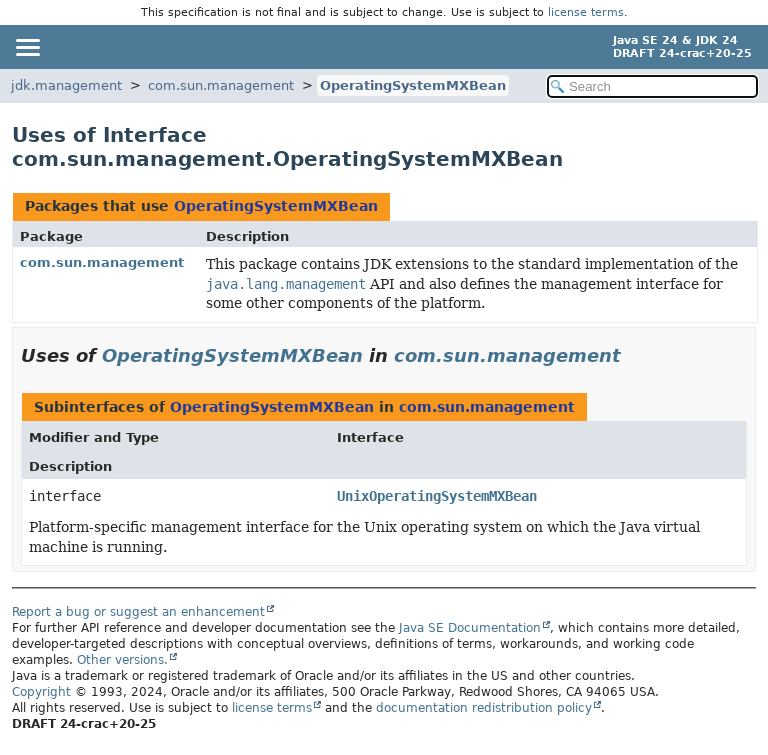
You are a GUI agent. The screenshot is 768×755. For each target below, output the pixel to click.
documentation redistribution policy (484, 708)
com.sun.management (221, 85)
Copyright (41, 692)
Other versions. (122, 660)
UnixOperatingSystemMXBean (437, 496)
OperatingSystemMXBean (413, 85)
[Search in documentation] (652, 86)
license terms (586, 12)
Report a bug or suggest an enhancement (138, 612)
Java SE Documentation (470, 628)
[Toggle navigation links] (27, 47)
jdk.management (66, 85)
